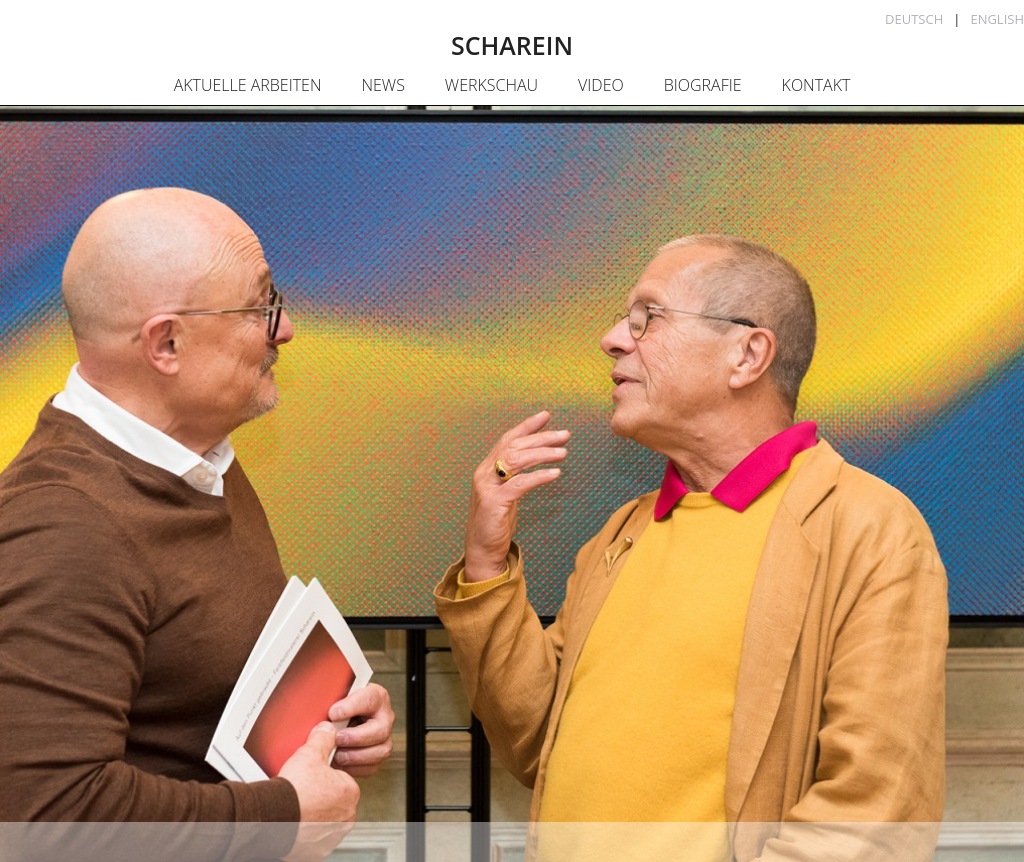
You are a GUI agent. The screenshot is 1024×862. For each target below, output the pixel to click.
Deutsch (914, 19)
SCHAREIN (512, 45)
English (997, 19)
